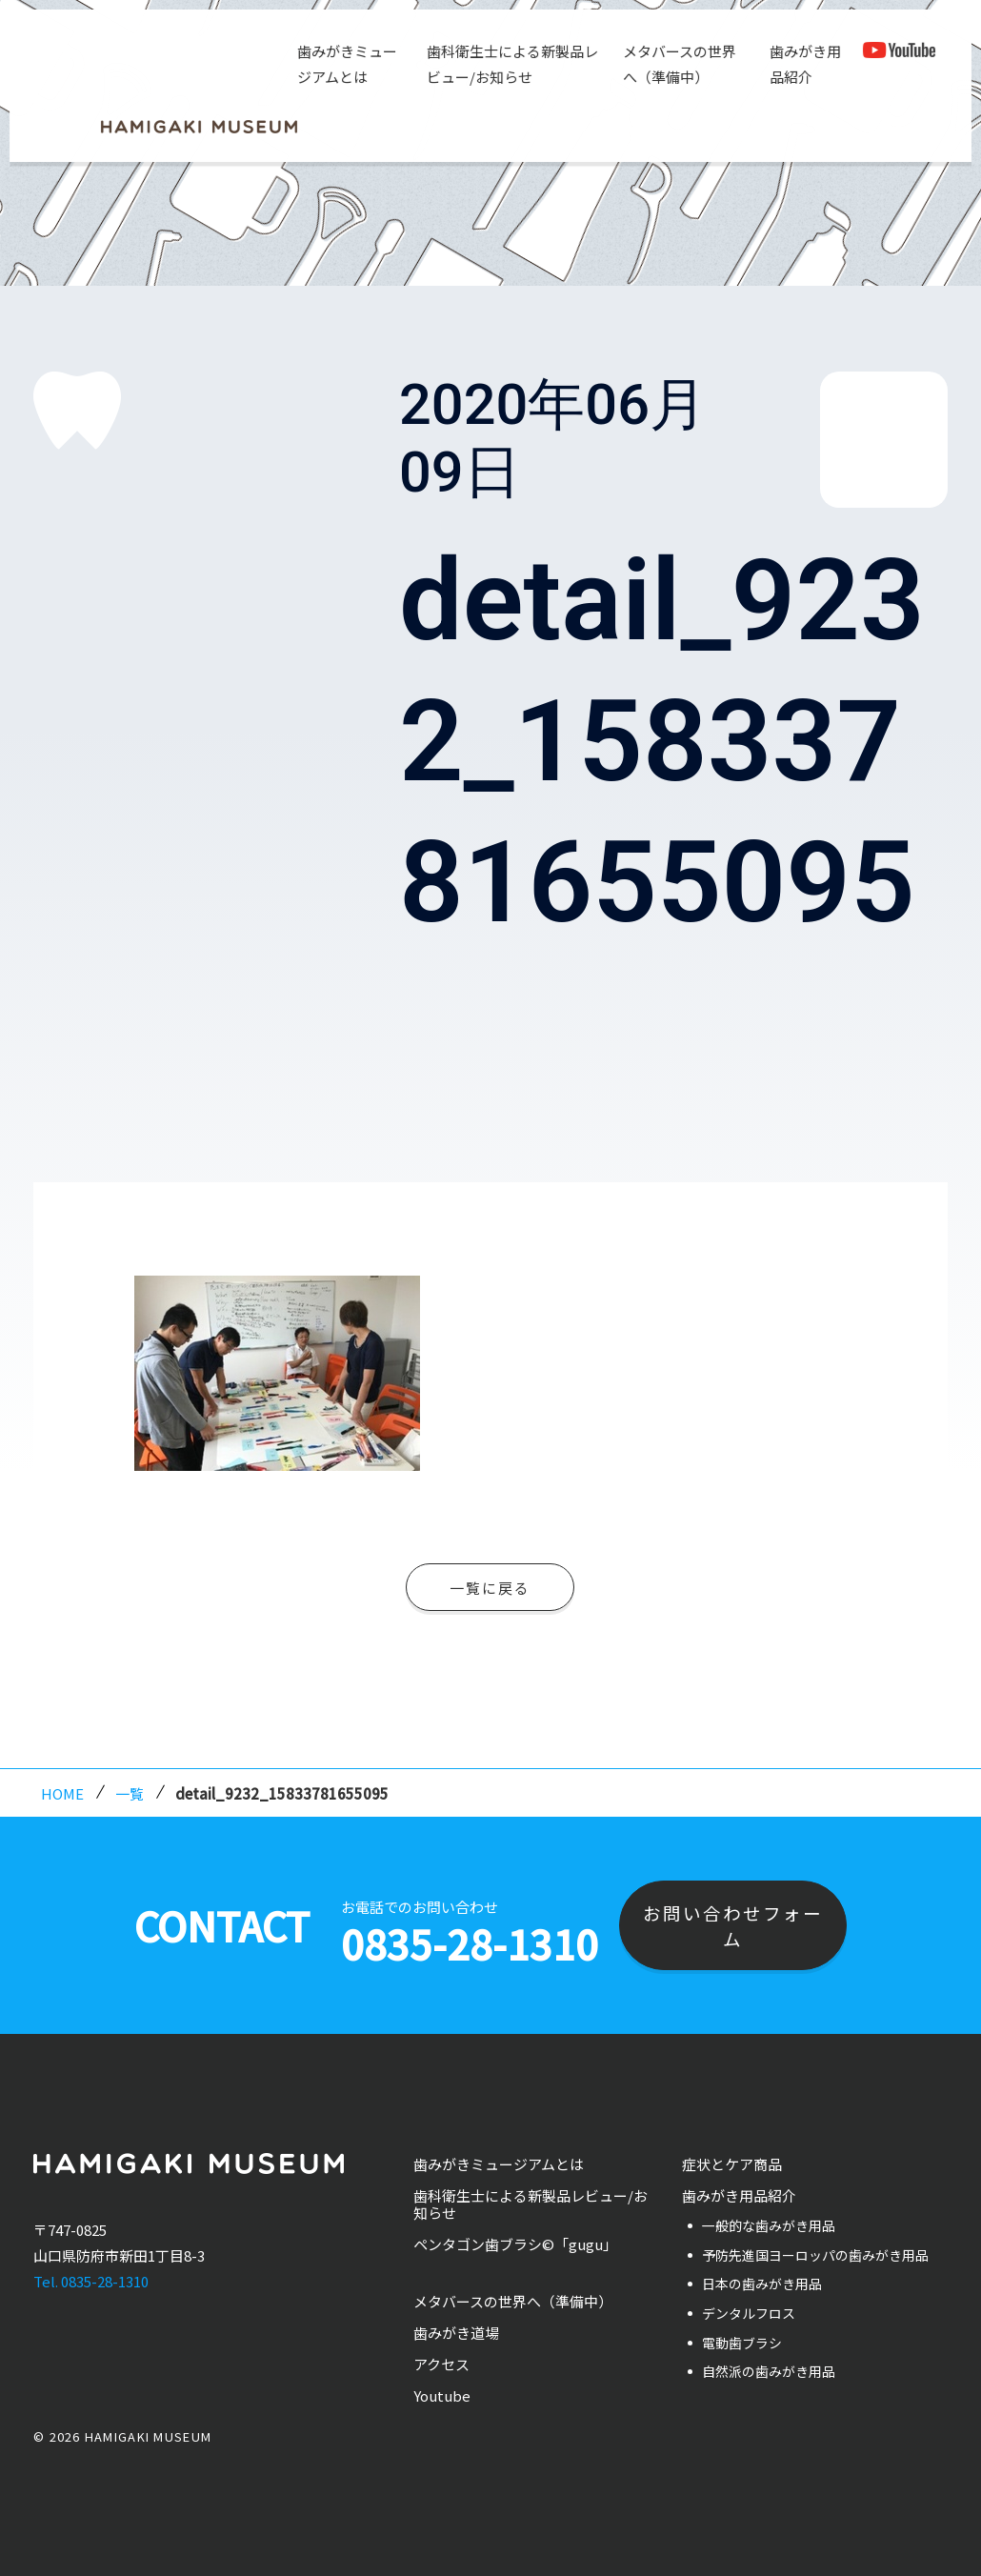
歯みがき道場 (456, 2333)
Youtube (441, 2395)
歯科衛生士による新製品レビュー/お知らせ (508, 64)
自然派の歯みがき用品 (768, 2371)
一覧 (129, 1793)
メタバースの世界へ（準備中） (675, 64)
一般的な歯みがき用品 (768, 2225)
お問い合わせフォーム (733, 1925)
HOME (62, 1793)
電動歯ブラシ (742, 2342)
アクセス (441, 2364)
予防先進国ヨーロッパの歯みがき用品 (815, 2254)
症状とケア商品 (732, 2164)
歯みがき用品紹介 (802, 64)
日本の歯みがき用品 (762, 2283)
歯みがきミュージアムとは (344, 64)
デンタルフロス (748, 2313)
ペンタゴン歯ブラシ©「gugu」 (515, 2244)
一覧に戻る (490, 1588)
